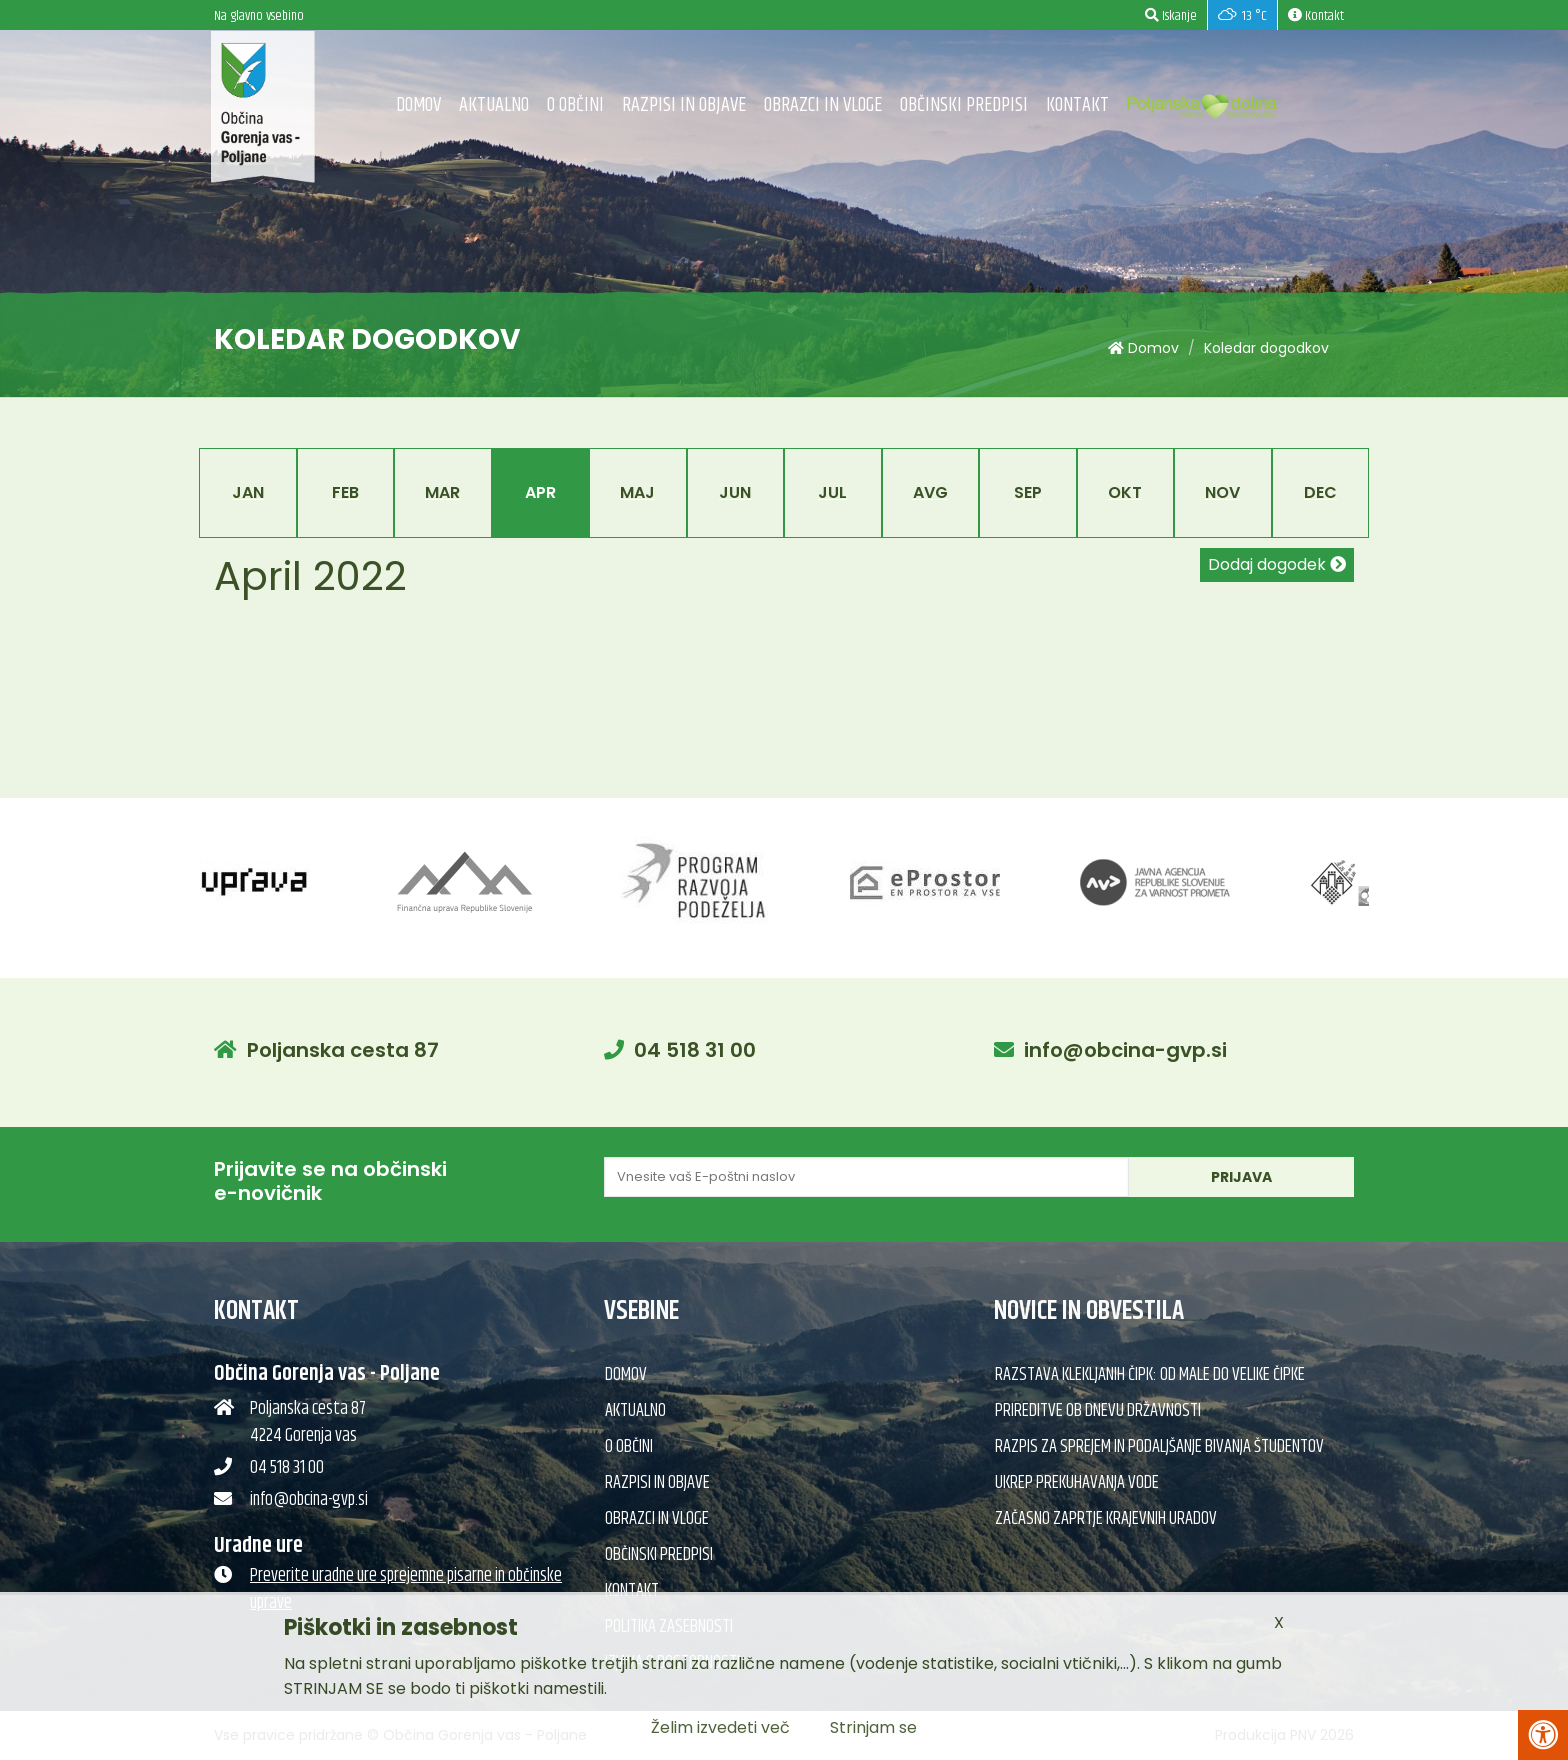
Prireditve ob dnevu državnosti (1098, 1411)
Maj (637, 492)
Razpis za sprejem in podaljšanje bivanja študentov (1159, 1447)
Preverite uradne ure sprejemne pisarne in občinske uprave (406, 1589)
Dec (1320, 492)
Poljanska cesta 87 (343, 1050)
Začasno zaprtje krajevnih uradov (1106, 1519)
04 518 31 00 (695, 1050)
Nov (1222, 492)
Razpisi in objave (684, 105)
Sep (1028, 492)
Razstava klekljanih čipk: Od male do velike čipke (1150, 1375)
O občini (575, 105)
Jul (832, 492)
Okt (1125, 492)
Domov (418, 105)
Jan (248, 492)
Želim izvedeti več (720, 1727)
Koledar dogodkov (1266, 348)
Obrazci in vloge (823, 105)
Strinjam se (873, 1727)
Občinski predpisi (964, 105)
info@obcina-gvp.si (1125, 1050)
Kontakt (1077, 105)
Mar (442, 492)
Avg (930, 492)
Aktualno (494, 105)
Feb (345, 492)
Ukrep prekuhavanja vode (1077, 1483)
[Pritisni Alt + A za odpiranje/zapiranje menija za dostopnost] (1543, 1735)
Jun (735, 492)
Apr (540, 492)
